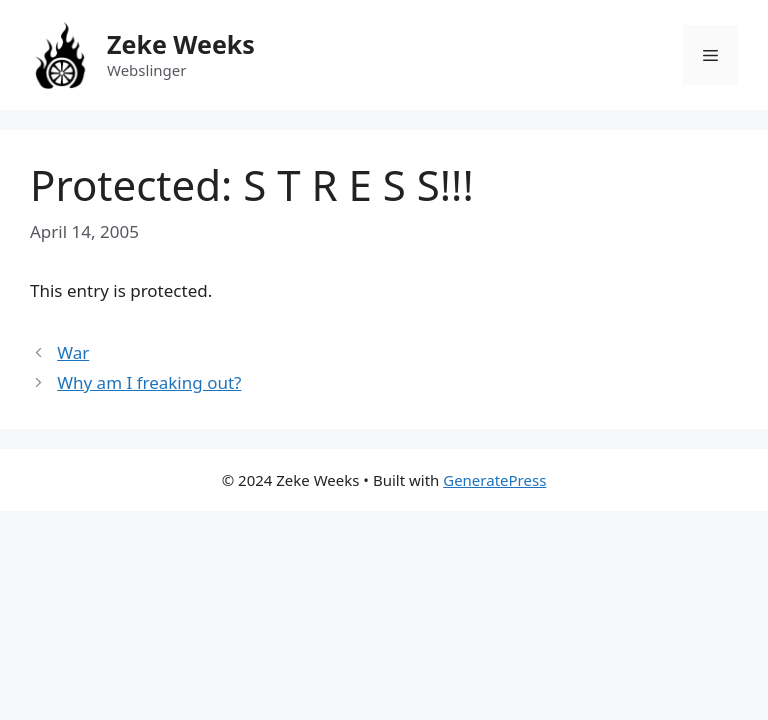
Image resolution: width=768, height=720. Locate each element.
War (73, 352)
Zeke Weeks (181, 44)
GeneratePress (494, 480)
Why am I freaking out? (149, 382)
